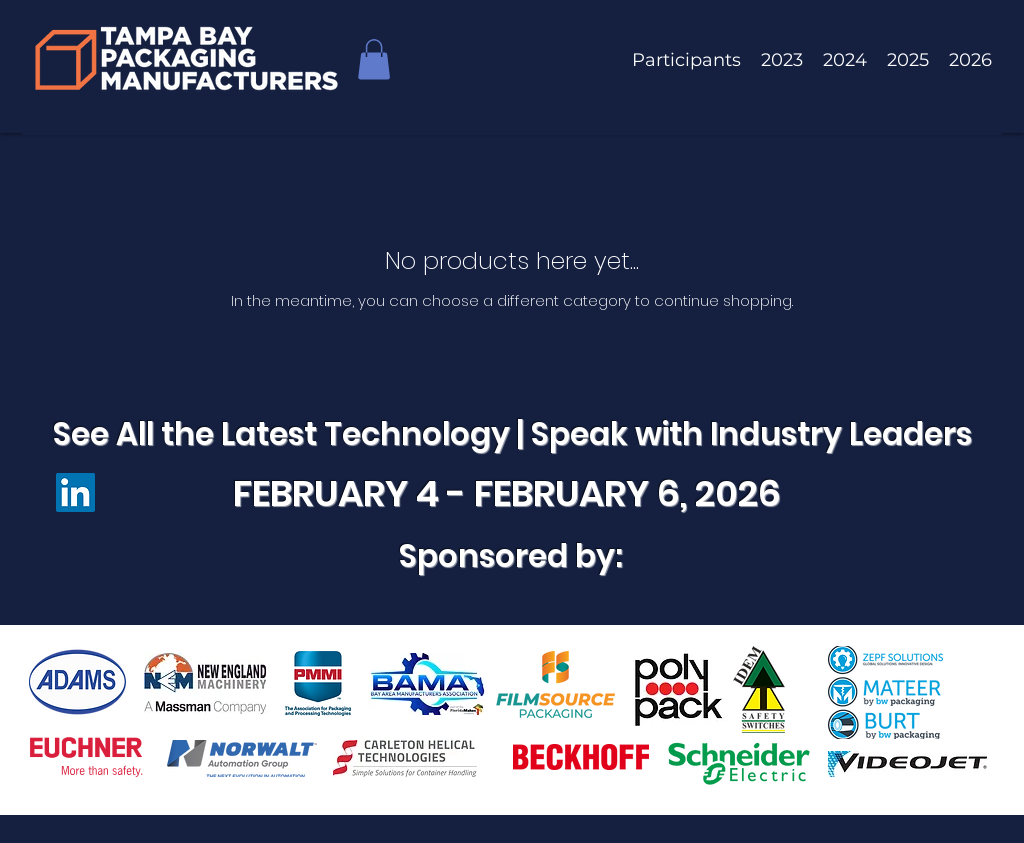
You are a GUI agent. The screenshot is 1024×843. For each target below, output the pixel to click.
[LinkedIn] (75, 492)
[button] (374, 59)
